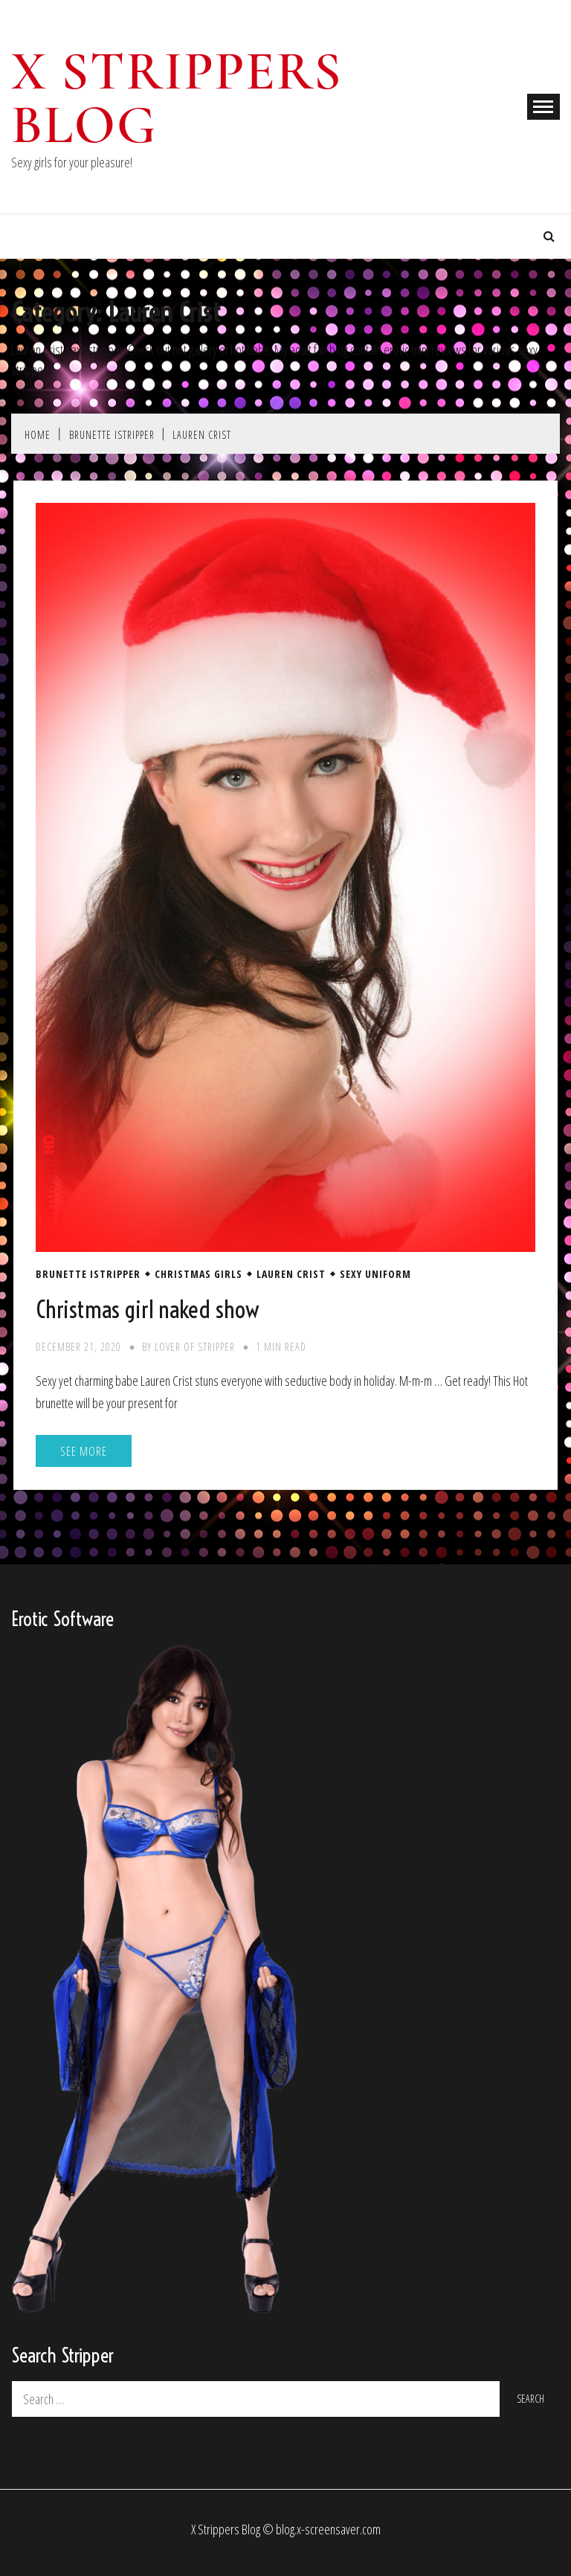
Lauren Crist (291, 1274)
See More (83, 1451)
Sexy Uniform (375, 1274)
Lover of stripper (195, 1347)
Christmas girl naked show (147, 1309)
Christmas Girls (198, 1274)
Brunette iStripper (88, 1274)
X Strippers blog (176, 98)
